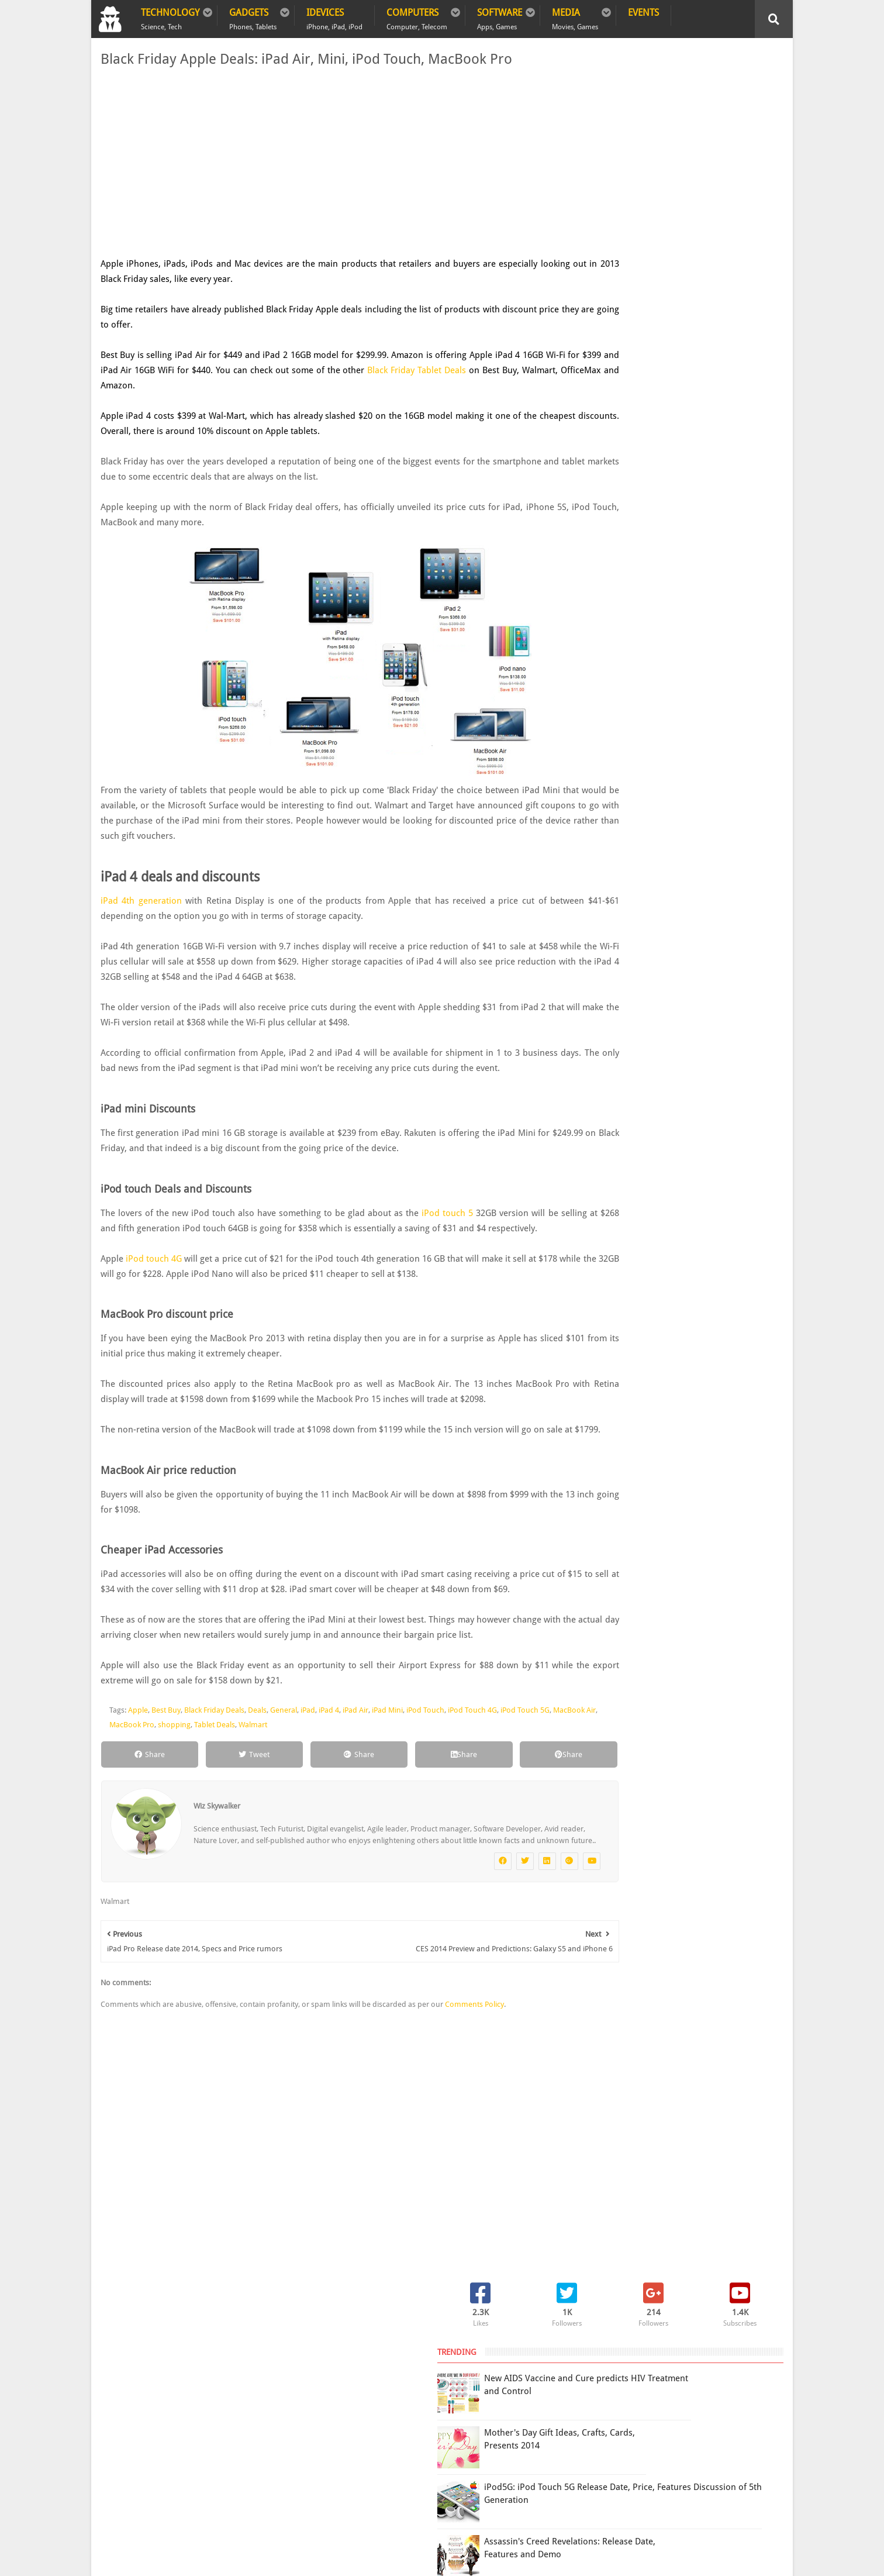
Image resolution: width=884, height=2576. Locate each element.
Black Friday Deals (212, 1770)
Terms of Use (586, 2399)
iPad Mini (385, 1770)
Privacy (207, 2375)
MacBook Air (141, 1785)
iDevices (334, 16)
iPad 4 (326, 1770)
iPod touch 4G (153, 1289)
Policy (159, 2375)
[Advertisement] (325, 162)
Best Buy (163, 1770)
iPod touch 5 (442, 1228)
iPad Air (353, 1770)
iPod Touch (423, 1770)
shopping (231, 1785)
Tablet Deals (271, 1785)
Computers (416, 16)
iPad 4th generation (139, 901)
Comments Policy (472, 2076)
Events (643, 12)
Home (115, 2375)
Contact (309, 2375)
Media (575, 16)
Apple (136, 1770)
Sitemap (257, 2375)
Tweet (232, 1815)
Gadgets (253, 16)
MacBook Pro (188, 1785)
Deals (255, 1770)
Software (499, 16)
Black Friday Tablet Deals (471, 370)
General (281, 1770)
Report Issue (637, 2399)
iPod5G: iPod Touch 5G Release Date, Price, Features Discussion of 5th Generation (699, 265)
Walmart (309, 1785)
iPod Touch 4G (470, 1770)
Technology (170, 16)
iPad (305, 1770)
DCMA (667, 2472)
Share (141, 1815)
